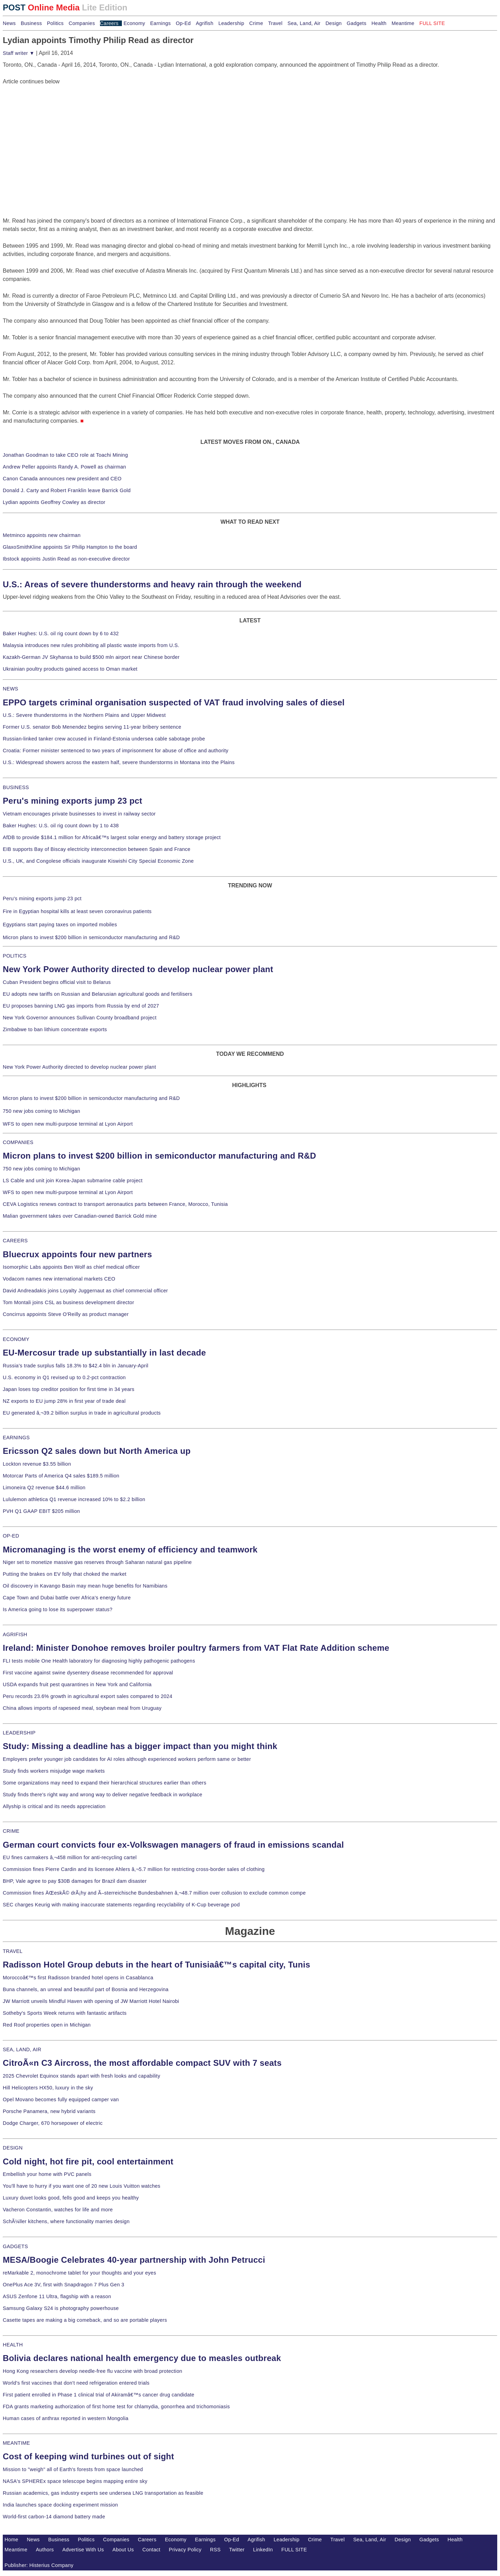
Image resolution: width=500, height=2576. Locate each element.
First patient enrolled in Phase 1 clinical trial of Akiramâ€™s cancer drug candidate (98, 2394)
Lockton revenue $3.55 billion (37, 1464)
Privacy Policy (185, 2549)
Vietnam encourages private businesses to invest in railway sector (79, 814)
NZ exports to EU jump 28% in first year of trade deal (64, 1401)
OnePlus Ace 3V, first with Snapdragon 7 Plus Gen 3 (63, 2284)
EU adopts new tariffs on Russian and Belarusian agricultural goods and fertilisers (97, 994)
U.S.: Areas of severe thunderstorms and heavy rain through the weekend (152, 584)
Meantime (403, 23)
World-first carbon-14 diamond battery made (54, 2516)
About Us (123, 2549)
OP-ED (11, 1536)
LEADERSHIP (19, 1733)
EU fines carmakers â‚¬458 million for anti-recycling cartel (70, 1857)
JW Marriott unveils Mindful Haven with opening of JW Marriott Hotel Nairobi (91, 2001)
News (9, 23)
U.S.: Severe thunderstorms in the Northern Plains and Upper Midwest (84, 715)
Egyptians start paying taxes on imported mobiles (60, 924)
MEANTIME (16, 2443)
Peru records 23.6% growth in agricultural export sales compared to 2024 (87, 1696)
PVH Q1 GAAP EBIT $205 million (41, 1511)
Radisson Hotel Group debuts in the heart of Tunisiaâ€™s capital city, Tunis (156, 1964)
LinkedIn (263, 2549)
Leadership (231, 23)
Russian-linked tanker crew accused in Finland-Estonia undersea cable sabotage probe (104, 739)
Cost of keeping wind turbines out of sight (88, 2456)
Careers (109, 23)
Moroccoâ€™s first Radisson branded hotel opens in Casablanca (78, 1977)
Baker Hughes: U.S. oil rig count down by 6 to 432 (61, 633)
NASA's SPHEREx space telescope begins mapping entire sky (75, 2481)
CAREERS (15, 1240)
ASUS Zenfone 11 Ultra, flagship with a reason (57, 2296)
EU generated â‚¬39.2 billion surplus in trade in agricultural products (82, 1413)
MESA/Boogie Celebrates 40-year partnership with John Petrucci (134, 2259)
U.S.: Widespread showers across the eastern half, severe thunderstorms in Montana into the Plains (119, 762)
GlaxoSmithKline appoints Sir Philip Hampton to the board (70, 547)
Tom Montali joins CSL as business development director (68, 1302)
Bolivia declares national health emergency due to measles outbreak (142, 2358)
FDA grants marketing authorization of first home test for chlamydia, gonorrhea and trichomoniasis (116, 2406)
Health (379, 23)
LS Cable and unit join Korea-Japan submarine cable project (73, 1180)
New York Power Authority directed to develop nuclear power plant (138, 969)
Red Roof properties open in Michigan (47, 2025)
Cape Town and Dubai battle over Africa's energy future (67, 1597)
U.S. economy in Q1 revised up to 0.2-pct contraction (64, 1377)
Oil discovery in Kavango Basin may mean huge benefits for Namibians (85, 1586)
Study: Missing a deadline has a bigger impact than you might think (140, 1746)
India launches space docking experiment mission (60, 2505)
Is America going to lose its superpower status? (57, 1609)
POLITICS (14, 956)
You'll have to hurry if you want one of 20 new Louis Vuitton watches (81, 2186)
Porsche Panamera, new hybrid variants (49, 2111)
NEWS (10, 688)
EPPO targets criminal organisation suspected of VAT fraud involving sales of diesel (174, 702)
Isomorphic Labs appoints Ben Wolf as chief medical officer (71, 1267)
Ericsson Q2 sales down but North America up (97, 1451)
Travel (275, 23)
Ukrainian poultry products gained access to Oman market (70, 669)
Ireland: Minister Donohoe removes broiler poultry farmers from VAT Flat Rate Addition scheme (196, 1648)
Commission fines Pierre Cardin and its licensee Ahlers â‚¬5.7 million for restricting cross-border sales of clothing (134, 1869)
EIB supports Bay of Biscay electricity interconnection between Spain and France (96, 849)
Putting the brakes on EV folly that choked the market (64, 1574)
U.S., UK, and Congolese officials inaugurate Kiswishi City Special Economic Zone (98, 861)
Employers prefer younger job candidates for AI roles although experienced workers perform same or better (127, 1759)
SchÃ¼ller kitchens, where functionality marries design (66, 2221)
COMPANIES (18, 1142)
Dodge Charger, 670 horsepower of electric (53, 2123)
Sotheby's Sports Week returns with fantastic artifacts (65, 2013)
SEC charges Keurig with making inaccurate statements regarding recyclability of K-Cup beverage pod (121, 1904)
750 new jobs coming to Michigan (41, 1111)
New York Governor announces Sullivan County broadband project (80, 1017)
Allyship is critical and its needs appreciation (54, 1806)
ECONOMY (16, 1339)
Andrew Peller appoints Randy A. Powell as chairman (64, 467)
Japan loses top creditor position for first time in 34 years (68, 1389)
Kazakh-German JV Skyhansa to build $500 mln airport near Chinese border (91, 657)
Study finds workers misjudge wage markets (54, 1771)
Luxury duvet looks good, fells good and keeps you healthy (71, 2198)
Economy (134, 23)
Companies (82, 23)
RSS (215, 2549)
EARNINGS (16, 1437)
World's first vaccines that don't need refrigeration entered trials (76, 2383)
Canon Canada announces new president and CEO (62, 478)
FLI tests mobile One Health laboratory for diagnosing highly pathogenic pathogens (99, 1661)
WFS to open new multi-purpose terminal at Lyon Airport (68, 1124)
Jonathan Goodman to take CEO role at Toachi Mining (65, 455)
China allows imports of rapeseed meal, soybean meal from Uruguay (82, 1708)
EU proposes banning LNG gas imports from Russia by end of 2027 (81, 1006)
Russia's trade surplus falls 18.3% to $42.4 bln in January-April (75, 1365)
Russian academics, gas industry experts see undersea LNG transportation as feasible (103, 2493)
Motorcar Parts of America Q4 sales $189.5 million (61, 1475)
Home (11, 2539)
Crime (256, 23)
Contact (151, 2549)
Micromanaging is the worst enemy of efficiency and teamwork (130, 1549)
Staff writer (18, 53)
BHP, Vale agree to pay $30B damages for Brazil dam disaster (75, 1881)
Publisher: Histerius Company (39, 2565)
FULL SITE (294, 2549)
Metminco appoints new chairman (42, 535)
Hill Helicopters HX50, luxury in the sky (48, 2087)
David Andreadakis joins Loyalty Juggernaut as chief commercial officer (85, 1290)
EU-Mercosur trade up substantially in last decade (104, 1352)
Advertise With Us (83, 2549)
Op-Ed (183, 23)
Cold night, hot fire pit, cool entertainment (88, 2161)
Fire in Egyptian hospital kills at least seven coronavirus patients (77, 911)
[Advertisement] (55, 129)
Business (31, 23)
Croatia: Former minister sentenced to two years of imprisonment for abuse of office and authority (115, 750)
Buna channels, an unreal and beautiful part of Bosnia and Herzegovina (85, 1989)
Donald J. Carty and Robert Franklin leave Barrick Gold (67, 490)
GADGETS (15, 2246)
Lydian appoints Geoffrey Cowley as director (54, 502)
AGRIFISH (15, 1634)
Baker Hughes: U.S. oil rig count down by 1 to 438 (61, 825)
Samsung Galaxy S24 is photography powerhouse (61, 2308)
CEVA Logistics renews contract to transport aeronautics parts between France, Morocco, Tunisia (115, 1204)
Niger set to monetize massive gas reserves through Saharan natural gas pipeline (97, 1562)
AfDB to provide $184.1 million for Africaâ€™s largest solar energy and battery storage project (112, 837)
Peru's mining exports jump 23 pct (72, 800)
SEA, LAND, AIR (22, 2049)
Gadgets (357, 23)
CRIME (11, 1831)
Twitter (237, 2549)
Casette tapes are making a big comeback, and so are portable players (85, 2320)
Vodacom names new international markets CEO (59, 1279)
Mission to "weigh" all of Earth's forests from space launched (73, 2469)
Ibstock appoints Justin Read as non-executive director (66, 559)
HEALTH (13, 2344)
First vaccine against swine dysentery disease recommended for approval (88, 1672)
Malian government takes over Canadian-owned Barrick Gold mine (80, 1216)
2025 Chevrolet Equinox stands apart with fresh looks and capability (81, 2076)
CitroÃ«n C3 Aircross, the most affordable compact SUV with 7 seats (142, 2063)
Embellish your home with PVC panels (47, 2174)
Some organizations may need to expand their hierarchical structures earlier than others (104, 1783)
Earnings (160, 23)
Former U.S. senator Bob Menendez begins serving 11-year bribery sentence (92, 727)
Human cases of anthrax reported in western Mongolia (65, 2418)
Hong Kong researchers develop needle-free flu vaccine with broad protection (92, 2371)
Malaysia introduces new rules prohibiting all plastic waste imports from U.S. (91, 645)
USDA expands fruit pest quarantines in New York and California (77, 1684)
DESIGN (13, 2148)
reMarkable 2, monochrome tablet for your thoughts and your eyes (79, 2273)
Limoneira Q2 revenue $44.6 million (44, 1487)
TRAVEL (13, 1951)
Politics (55, 23)
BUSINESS (16, 787)
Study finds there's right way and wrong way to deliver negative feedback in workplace (102, 1794)
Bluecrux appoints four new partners (77, 1254)
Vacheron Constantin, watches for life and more (58, 2209)
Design (333, 23)
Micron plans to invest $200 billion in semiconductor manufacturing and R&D (91, 937)
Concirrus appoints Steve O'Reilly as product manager (66, 1314)
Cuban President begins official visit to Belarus (57, 982)
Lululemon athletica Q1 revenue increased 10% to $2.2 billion (74, 1499)
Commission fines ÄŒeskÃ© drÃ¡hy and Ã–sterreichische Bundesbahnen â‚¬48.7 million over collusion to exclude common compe (154, 1893)
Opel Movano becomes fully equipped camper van (61, 2099)
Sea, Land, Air (304, 23)
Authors (45, 2549)
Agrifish (205, 23)
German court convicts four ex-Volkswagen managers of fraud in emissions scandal (173, 1844)
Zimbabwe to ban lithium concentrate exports (55, 1029)
